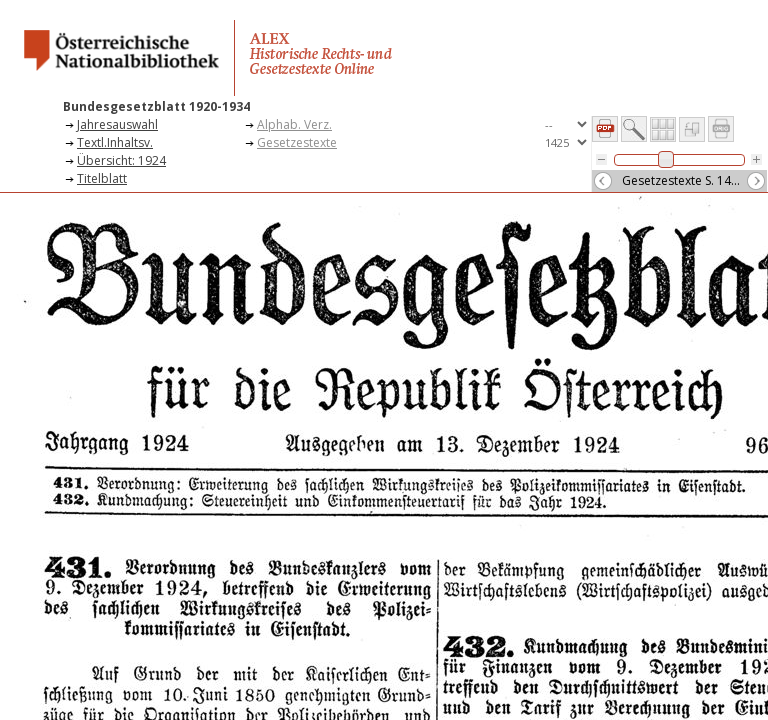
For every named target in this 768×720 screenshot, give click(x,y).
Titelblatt (102, 178)
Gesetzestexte (297, 142)
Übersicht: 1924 (121, 160)
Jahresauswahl (117, 124)
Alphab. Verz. (294, 124)
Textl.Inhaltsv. (115, 142)
